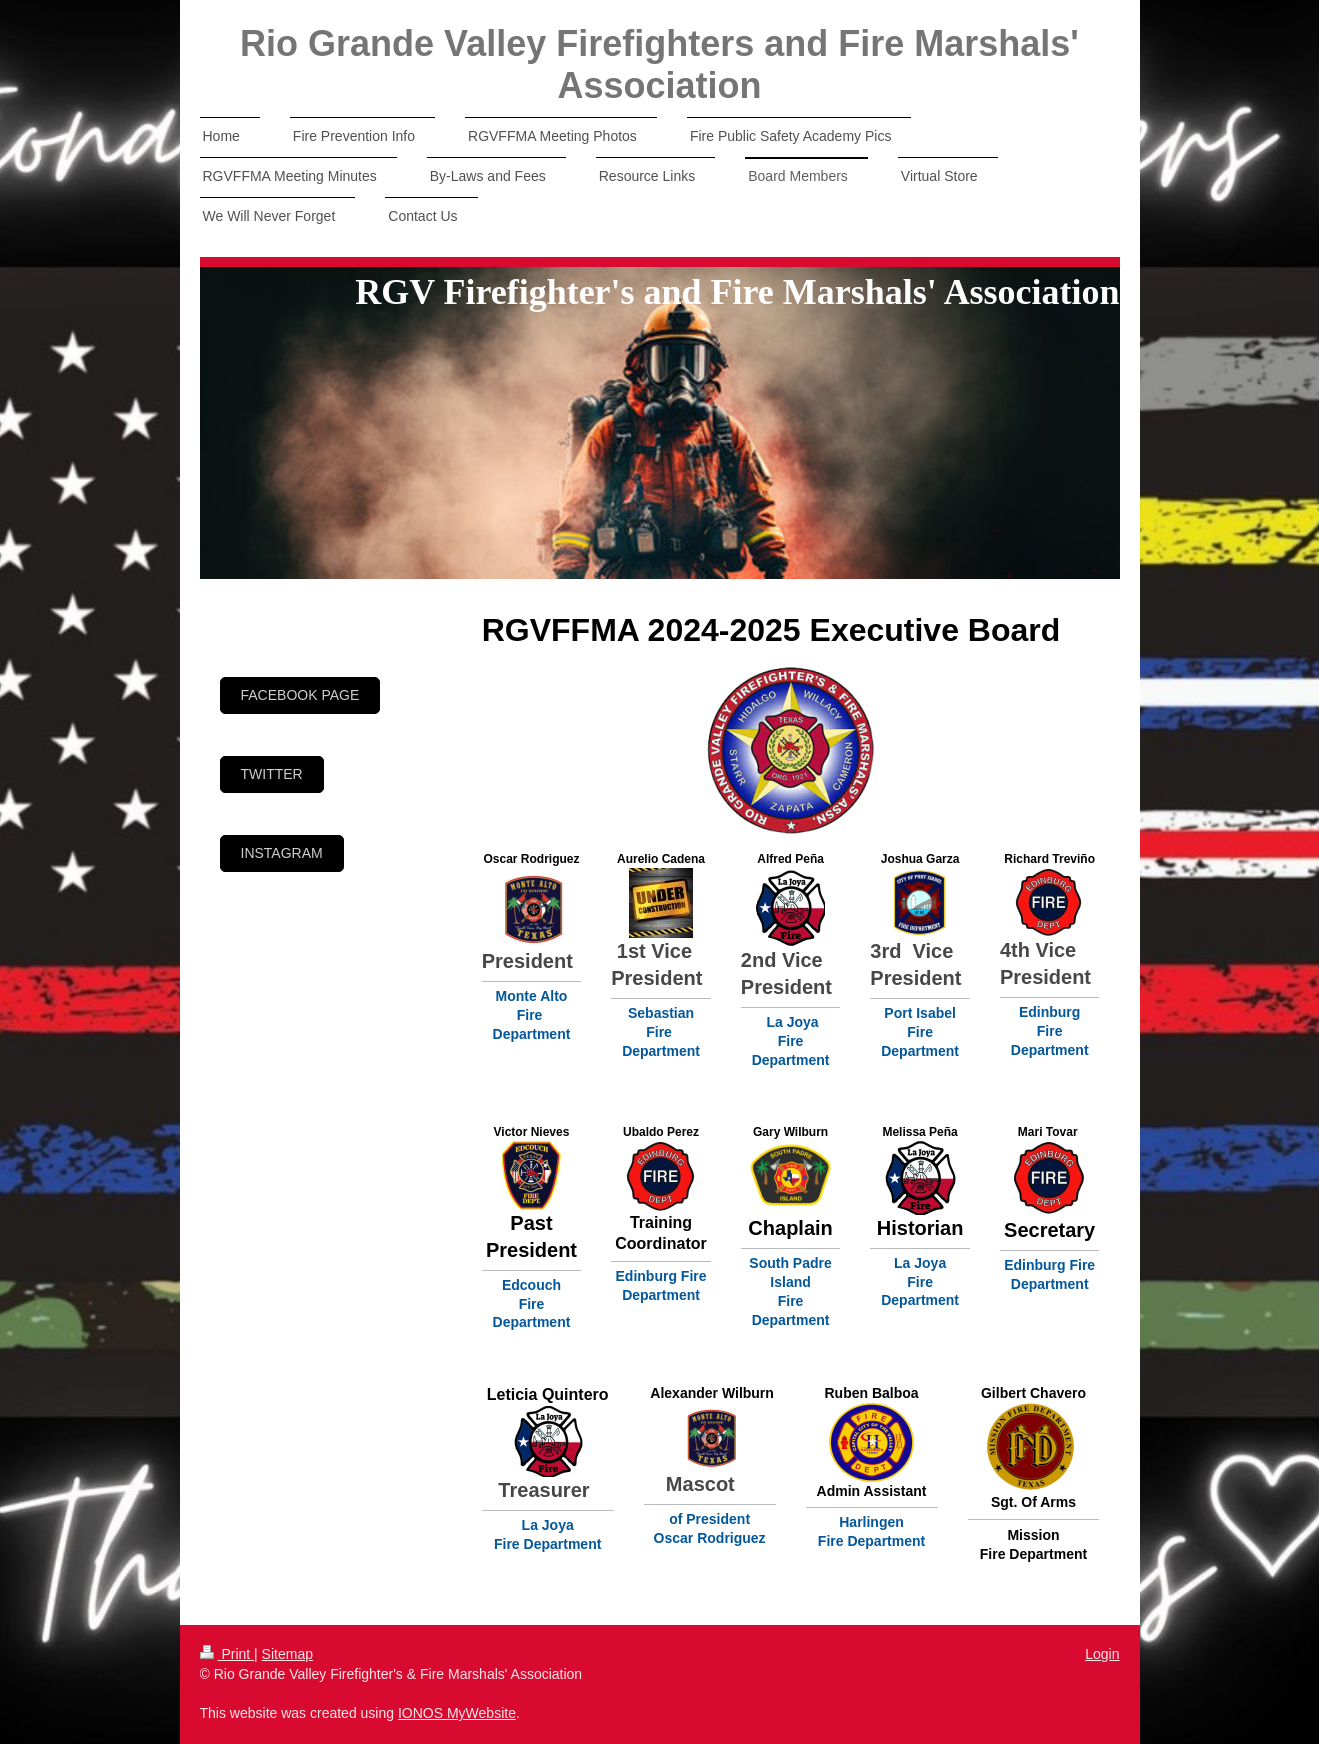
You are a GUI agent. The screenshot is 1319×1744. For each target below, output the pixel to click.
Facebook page (300, 695)
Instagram (282, 853)
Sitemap (287, 1654)
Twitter (272, 774)
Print (227, 1654)
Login (1102, 1654)
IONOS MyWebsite (457, 1713)
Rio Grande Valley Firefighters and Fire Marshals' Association (659, 64)
